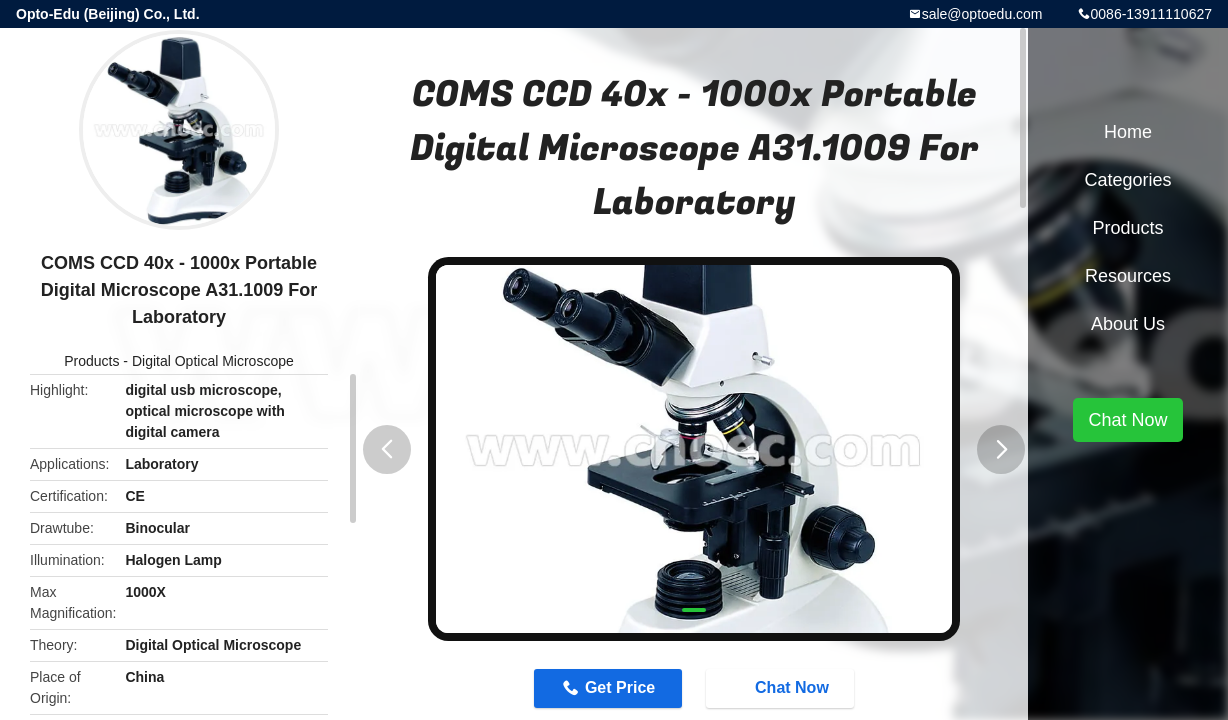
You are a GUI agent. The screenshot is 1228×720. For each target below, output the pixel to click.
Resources (1128, 276)
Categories (1127, 180)
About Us (1128, 324)
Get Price (620, 687)
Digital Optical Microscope (213, 361)
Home (1128, 132)
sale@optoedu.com (982, 14)
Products (91, 361)
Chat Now (782, 688)
